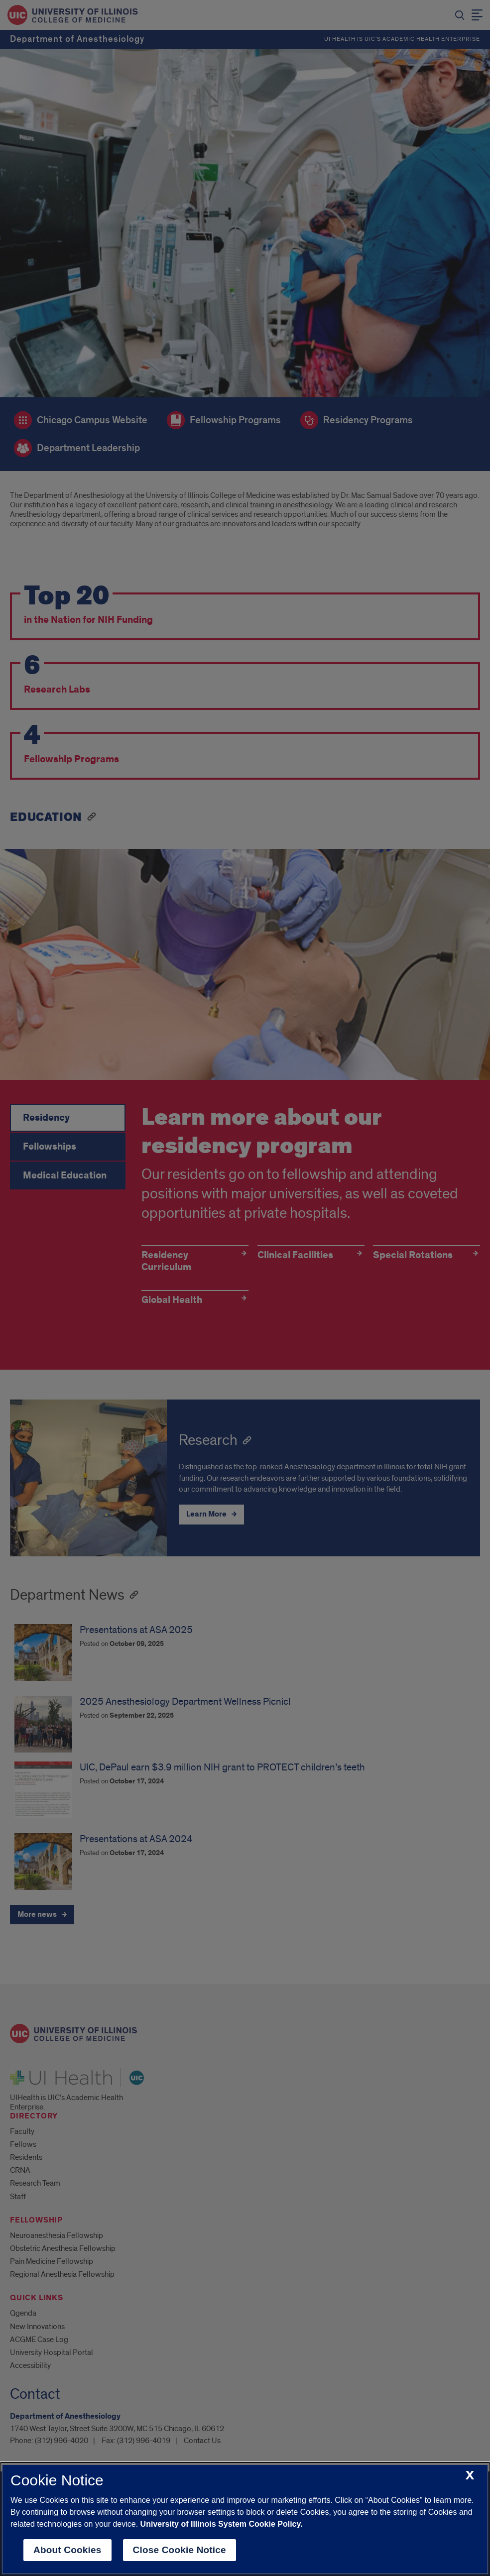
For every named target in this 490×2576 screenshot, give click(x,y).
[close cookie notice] (470, 2475)
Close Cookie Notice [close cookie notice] (179, 2550)
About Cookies (67, 2550)
